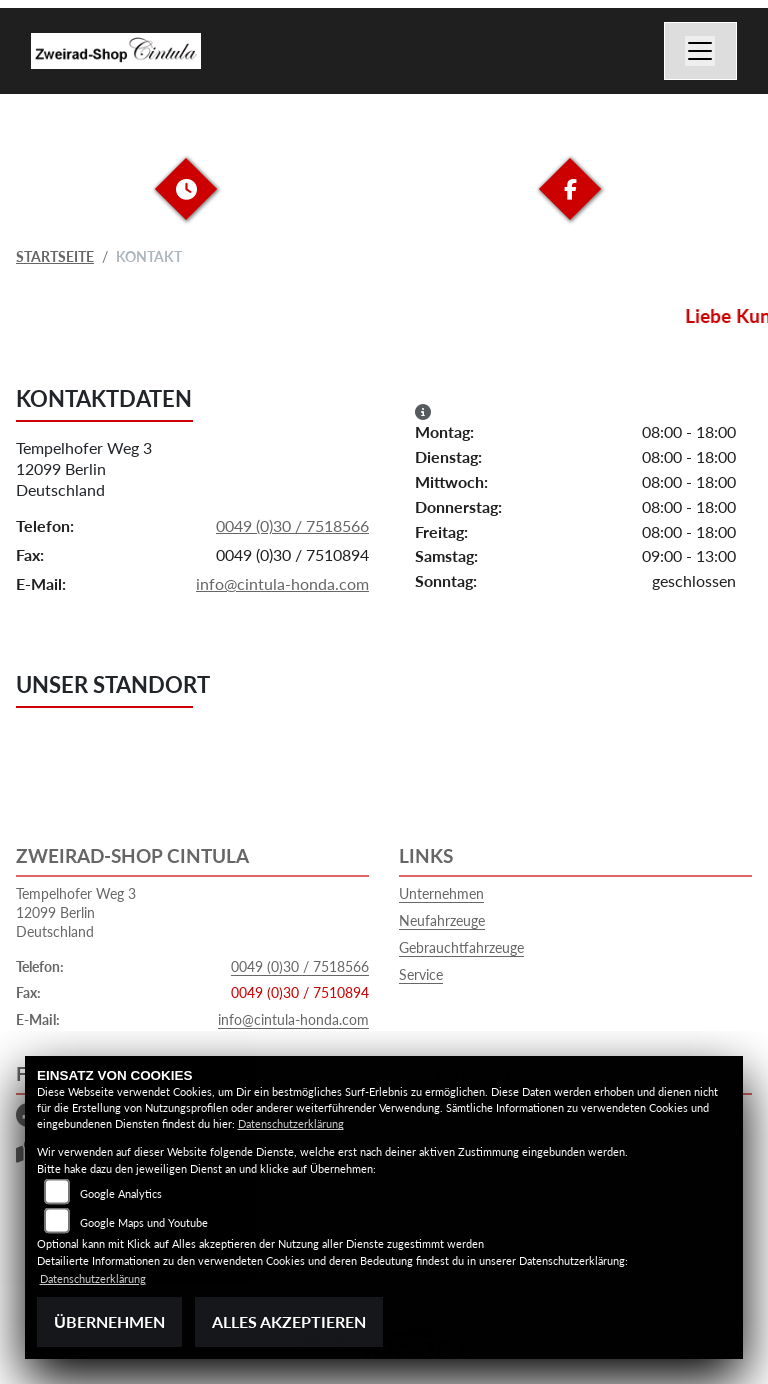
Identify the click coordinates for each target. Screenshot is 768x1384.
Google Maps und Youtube (144, 1222)
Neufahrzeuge (442, 920)
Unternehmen (441, 893)
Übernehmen (109, 1321)
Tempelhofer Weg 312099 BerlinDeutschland (84, 468)
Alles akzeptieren (289, 1321)
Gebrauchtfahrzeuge (461, 947)
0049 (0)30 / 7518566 (292, 525)
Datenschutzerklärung (291, 1123)
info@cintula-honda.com (282, 583)
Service (421, 974)
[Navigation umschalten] (701, 51)
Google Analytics (121, 1193)
